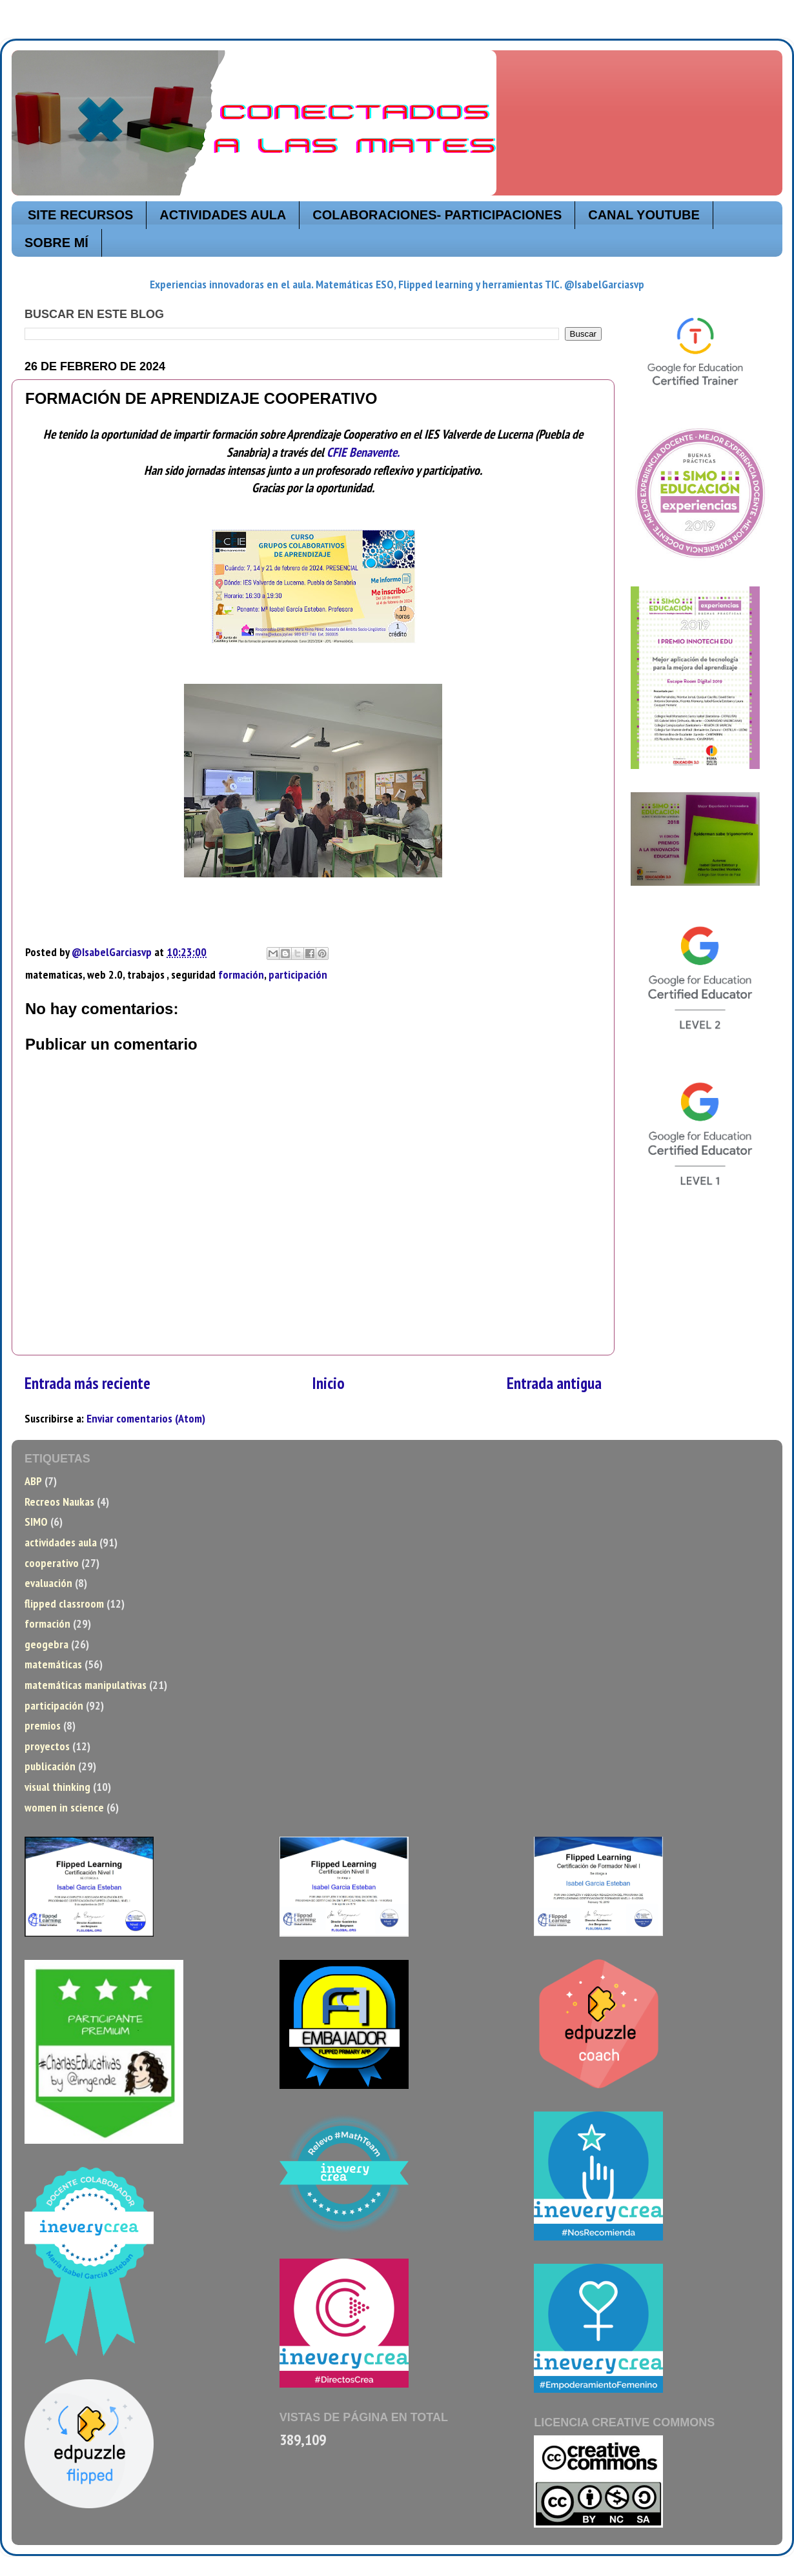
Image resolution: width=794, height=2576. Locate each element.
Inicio (328, 1382)
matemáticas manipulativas (86, 1684)
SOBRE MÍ (56, 242)
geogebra (46, 1644)
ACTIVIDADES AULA (222, 215)
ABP (33, 1480)
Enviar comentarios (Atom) (146, 1418)
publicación (50, 1766)
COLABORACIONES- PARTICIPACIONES (437, 215)
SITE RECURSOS (80, 215)
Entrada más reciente (87, 1382)
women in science (64, 1807)
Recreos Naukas (59, 1501)
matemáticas (53, 1664)
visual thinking (57, 1786)
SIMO (36, 1521)
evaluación (48, 1582)
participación (298, 974)
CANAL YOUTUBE (644, 215)
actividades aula (61, 1542)
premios (43, 1725)
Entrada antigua (554, 1382)
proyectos (47, 1746)
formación (241, 974)
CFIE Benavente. (363, 452)
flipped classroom (64, 1603)
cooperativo (52, 1562)
